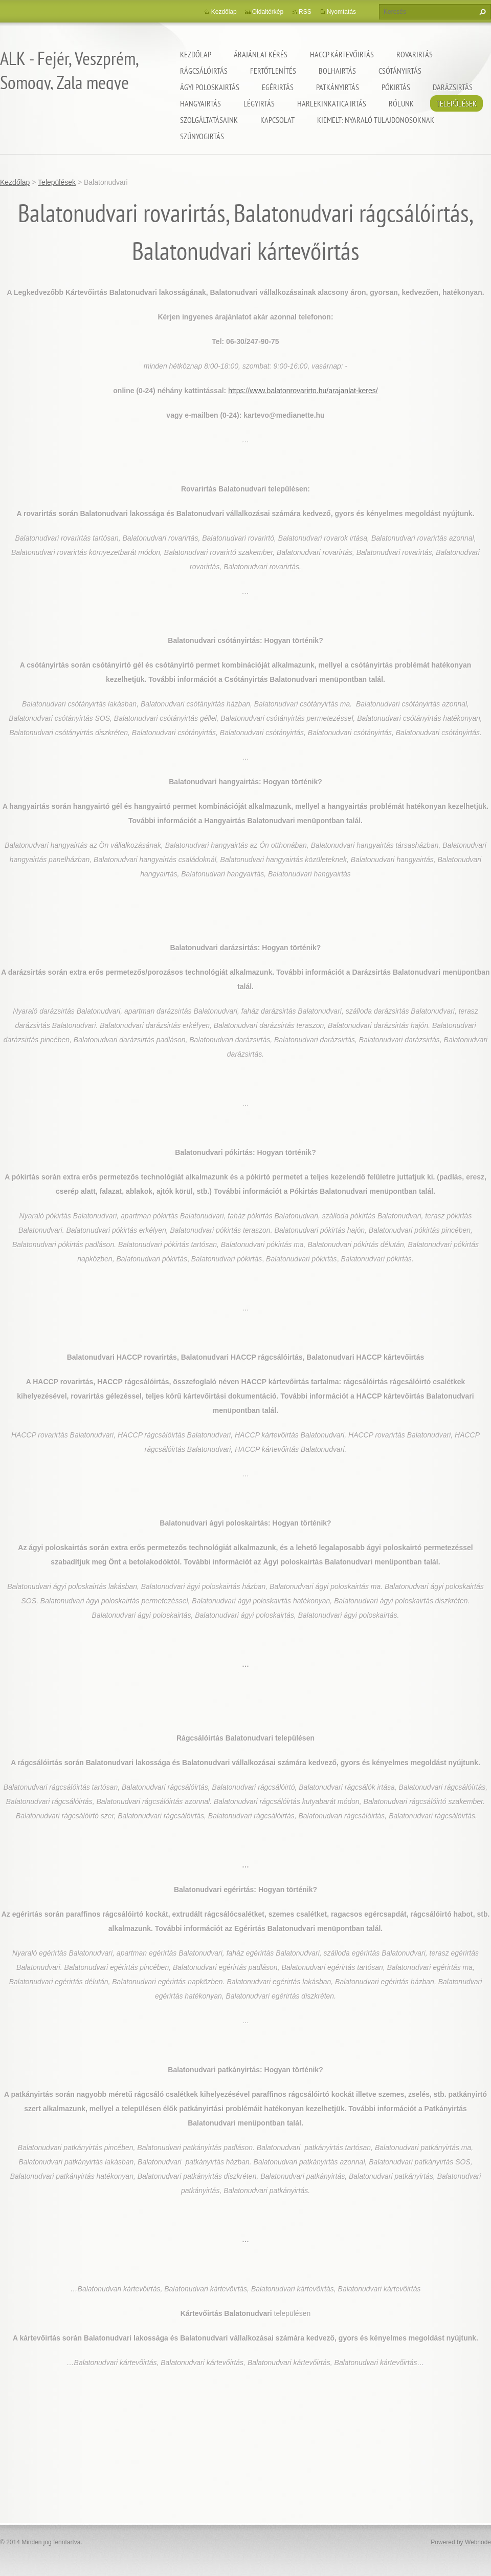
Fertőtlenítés (273, 71)
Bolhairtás (337, 71)
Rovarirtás (414, 54)
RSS (305, 11)
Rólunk (401, 103)
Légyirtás (259, 103)
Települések (456, 103)
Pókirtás (396, 87)
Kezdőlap (195, 54)
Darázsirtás (453, 87)
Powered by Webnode (461, 2542)
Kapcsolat (277, 120)
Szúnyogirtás (202, 136)
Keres (481, 11)
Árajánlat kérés (260, 54)
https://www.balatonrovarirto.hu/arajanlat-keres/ (303, 391)
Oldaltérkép (267, 11)
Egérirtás (278, 87)
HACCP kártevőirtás (342, 54)
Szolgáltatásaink (209, 120)
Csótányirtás (399, 71)
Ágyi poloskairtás (209, 87)
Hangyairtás (200, 103)
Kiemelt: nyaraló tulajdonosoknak (375, 120)
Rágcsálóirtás (204, 71)
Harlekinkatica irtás (331, 103)
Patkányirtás (337, 87)
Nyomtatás (341, 11)
